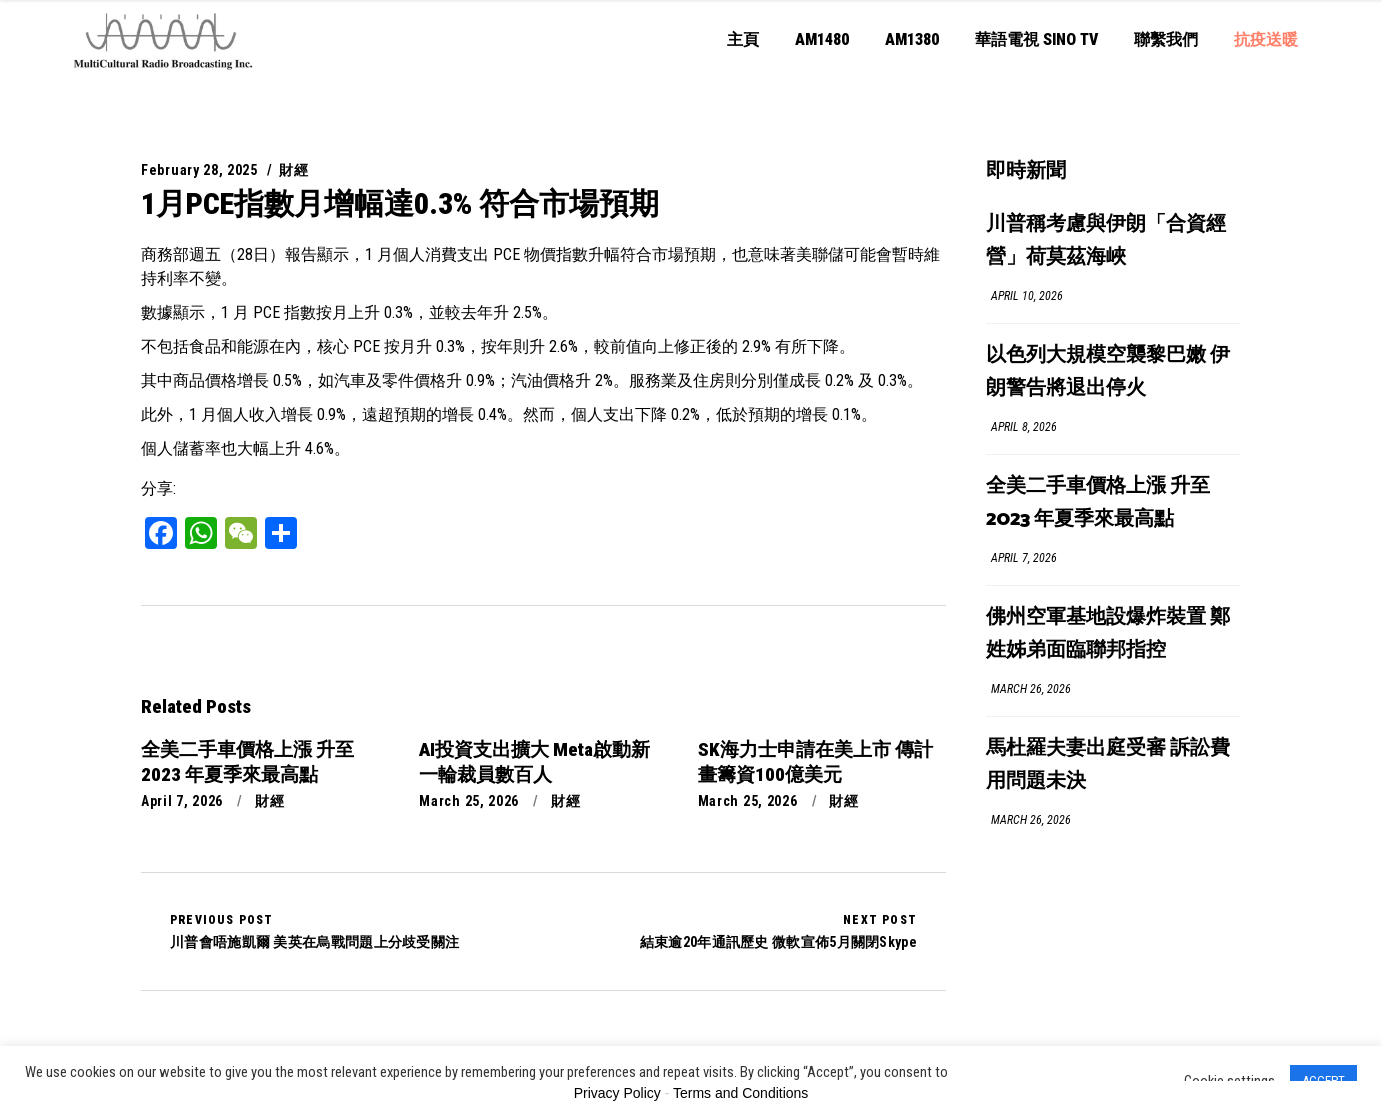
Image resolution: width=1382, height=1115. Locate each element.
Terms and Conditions (740, 1093)
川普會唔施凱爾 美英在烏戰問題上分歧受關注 (314, 931)
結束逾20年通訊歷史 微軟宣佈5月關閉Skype (778, 931)
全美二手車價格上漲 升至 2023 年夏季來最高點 (1098, 503)
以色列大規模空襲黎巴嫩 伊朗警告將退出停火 (1108, 372)
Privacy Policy (617, 1093)
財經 (293, 170)
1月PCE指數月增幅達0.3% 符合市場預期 (400, 203)
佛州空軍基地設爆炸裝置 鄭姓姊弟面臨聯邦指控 (1108, 634)
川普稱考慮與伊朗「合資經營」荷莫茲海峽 (1106, 241)
